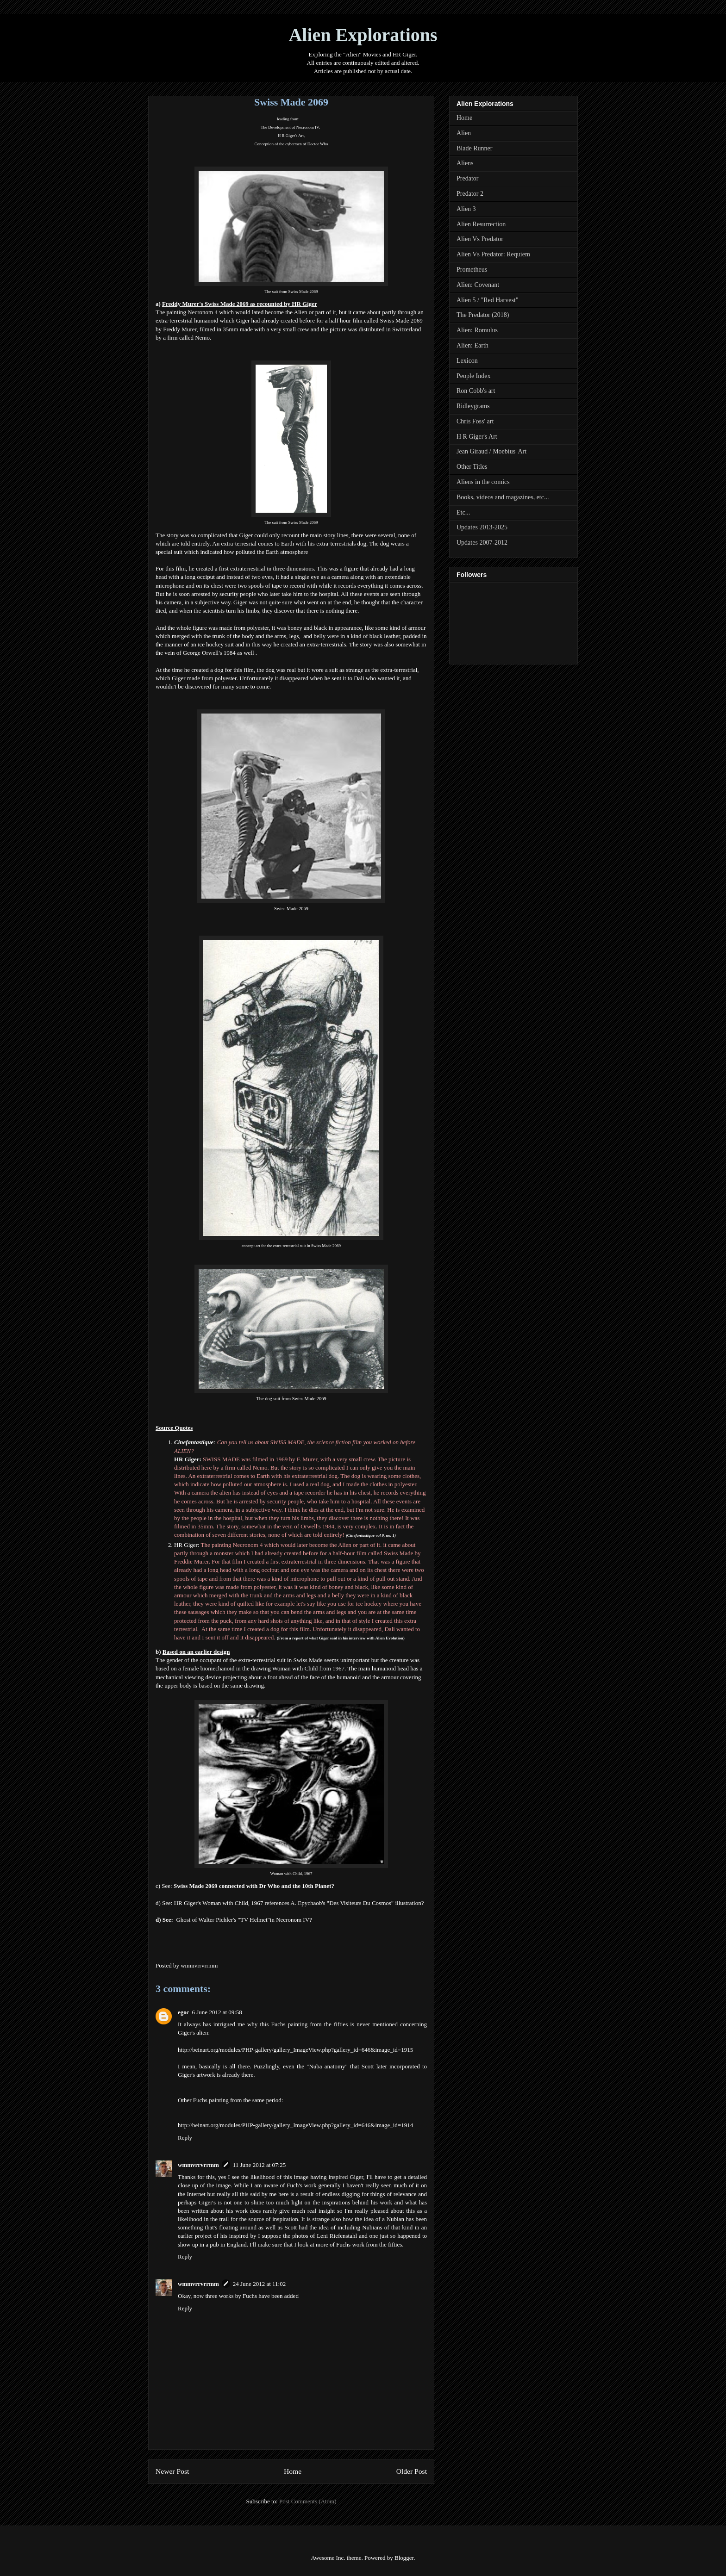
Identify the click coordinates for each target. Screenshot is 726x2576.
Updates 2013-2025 (482, 527)
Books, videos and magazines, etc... (503, 497)
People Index (473, 375)
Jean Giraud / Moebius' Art (491, 451)
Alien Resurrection (481, 224)
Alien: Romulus (477, 330)
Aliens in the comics (483, 481)
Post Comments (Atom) (308, 2501)
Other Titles (472, 466)
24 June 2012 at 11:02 (259, 2283)
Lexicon (467, 360)
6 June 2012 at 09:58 (217, 2012)
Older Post (411, 2471)
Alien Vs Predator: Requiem (493, 254)
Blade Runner (474, 148)
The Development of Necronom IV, (291, 127)
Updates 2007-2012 (482, 542)
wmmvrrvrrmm (198, 2164)
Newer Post (172, 2471)
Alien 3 (466, 208)
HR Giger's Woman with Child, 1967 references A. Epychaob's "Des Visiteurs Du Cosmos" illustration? (299, 1902)
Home (292, 2471)
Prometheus (472, 269)
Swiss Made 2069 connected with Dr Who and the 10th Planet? (254, 1885)
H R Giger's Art (291, 135)
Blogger (403, 2557)
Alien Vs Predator (480, 239)
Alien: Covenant (478, 284)
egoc (183, 2012)
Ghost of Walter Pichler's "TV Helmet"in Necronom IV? (244, 1919)
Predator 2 (470, 193)
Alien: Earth (472, 345)
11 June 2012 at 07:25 (259, 2164)
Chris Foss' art (475, 421)
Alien (464, 133)
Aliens (465, 163)
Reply (185, 2137)
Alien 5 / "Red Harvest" (488, 300)
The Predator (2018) (483, 314)
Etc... (463, 512)
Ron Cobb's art (476, 390)
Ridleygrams (473, 406)
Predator (467, 178)
